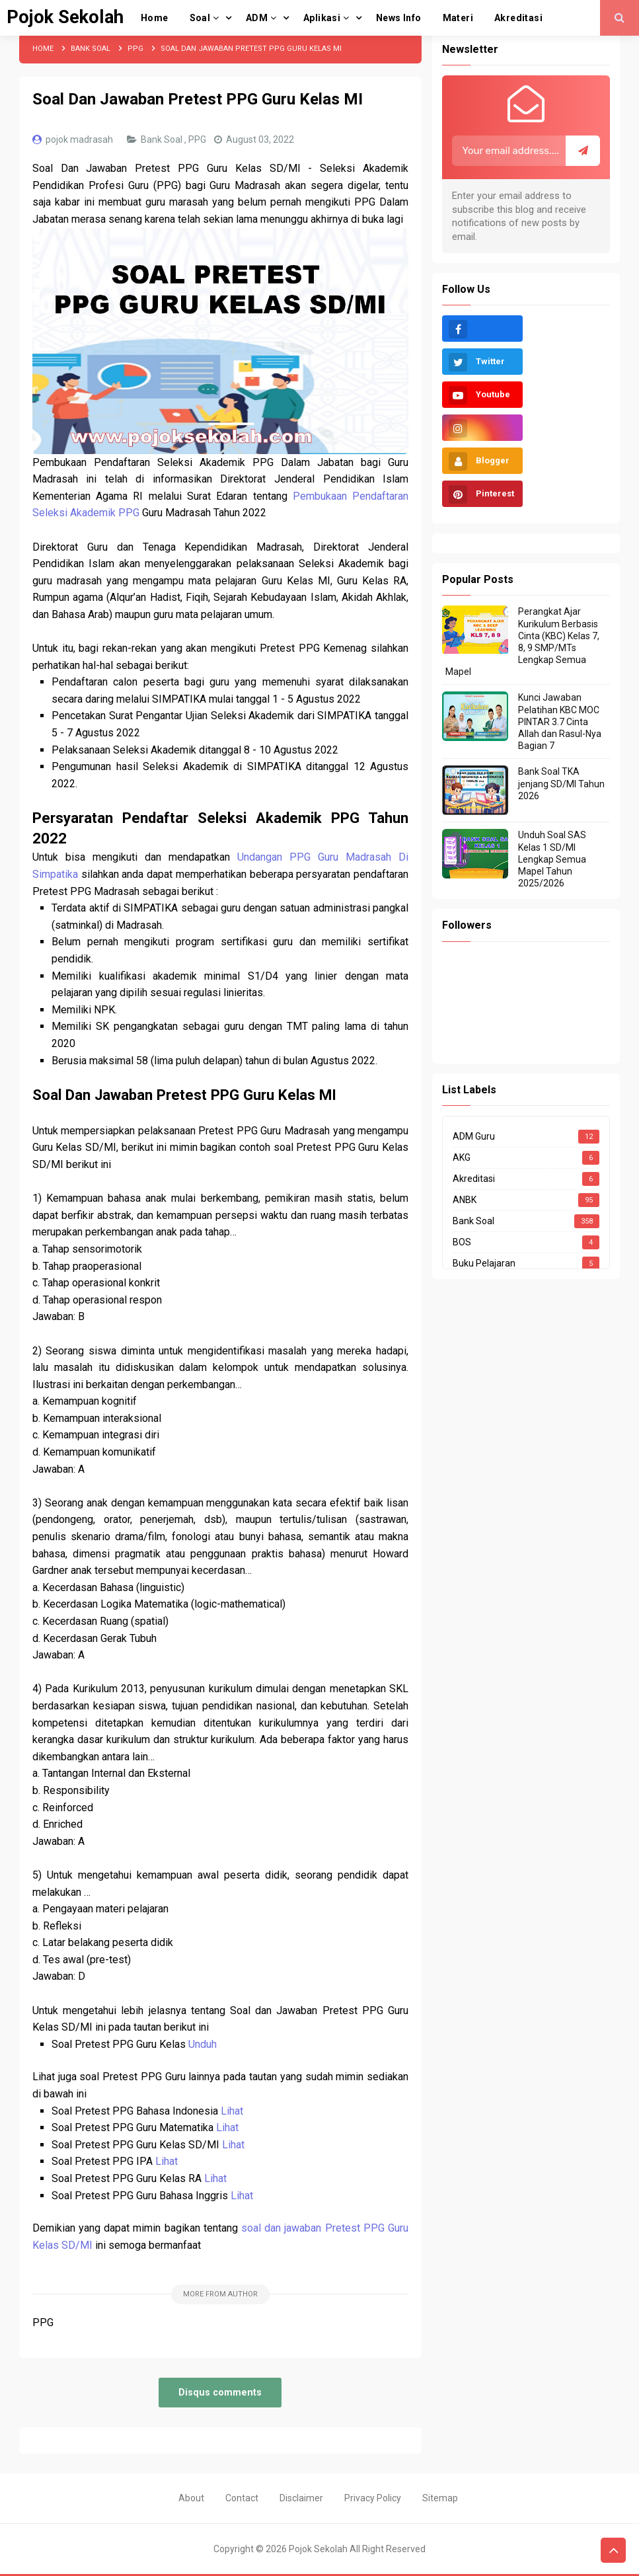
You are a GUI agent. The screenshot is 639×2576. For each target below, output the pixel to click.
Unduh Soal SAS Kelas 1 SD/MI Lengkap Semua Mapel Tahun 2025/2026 (552, 859)
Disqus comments (220, 2392)
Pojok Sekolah (318, 2549)
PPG (198, 139)
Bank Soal (162, 139)
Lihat (232, 2111)
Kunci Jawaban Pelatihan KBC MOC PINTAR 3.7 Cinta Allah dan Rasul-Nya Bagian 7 (559, 721)
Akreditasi (474, 1178)
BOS (462, 1242)
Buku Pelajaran (484, 1263)
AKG (461, 1157)
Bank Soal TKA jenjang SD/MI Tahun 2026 (561, 783)
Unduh (202, 2044)
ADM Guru (474, 1136)
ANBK (464, 1199)
